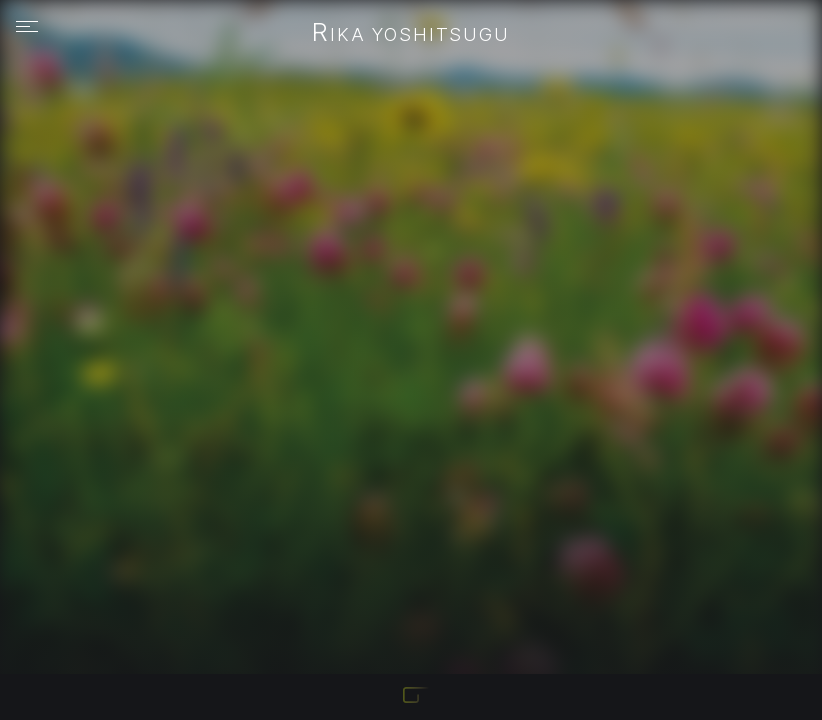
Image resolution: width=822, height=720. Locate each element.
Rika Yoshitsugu (410, 34)
